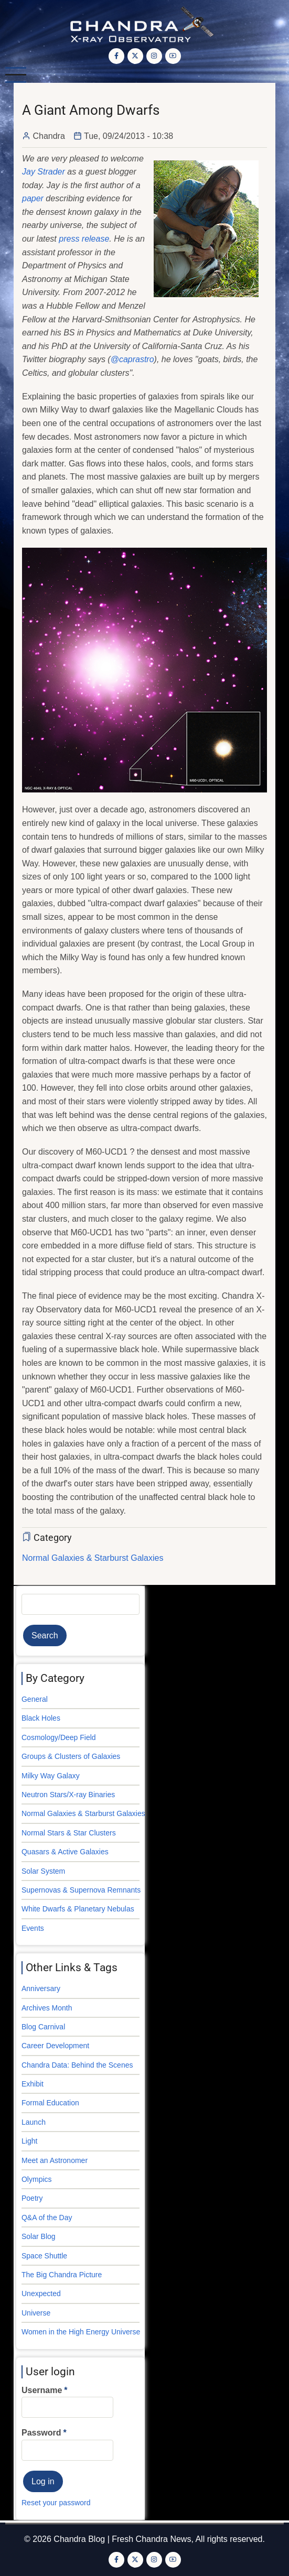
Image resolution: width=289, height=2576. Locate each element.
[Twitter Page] (135, 56)
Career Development (55, 2045)
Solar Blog (39, 2236)
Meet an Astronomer (55, 2160)
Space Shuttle (44, 2256)
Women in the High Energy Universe (81, 2332)
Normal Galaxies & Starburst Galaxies (92, 1557)
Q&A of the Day (47, 2217)
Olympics (37, 2179)
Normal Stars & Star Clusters (69, 1833)
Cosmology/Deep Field (59, 1737)
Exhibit (33, 2084)
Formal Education (50, 2103)
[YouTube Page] (173, 56)
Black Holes (41, 1718)
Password (41, 2432)
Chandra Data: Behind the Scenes (77, 2065)
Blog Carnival (43, 2027)
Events (33, 1928)
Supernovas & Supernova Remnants (81, 1890)
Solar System (43, 1871)
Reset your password (56, 2502)
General (35, 1699)
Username (42, 2390)
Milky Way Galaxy (51, 1775)
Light (29, 2141)
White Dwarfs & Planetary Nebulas (78, 1909)
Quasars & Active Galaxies (65, 1851)
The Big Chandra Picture (62, 2274)
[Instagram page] (154, 56)
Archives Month (47, 2008)
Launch (34, 2122)
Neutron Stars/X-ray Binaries (68, 1794)
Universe (36, 2313)
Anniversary (41, 1988)
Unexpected (41, 2293)
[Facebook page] (116, 56)
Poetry (32, 2198)
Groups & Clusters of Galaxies (71, 1756)
